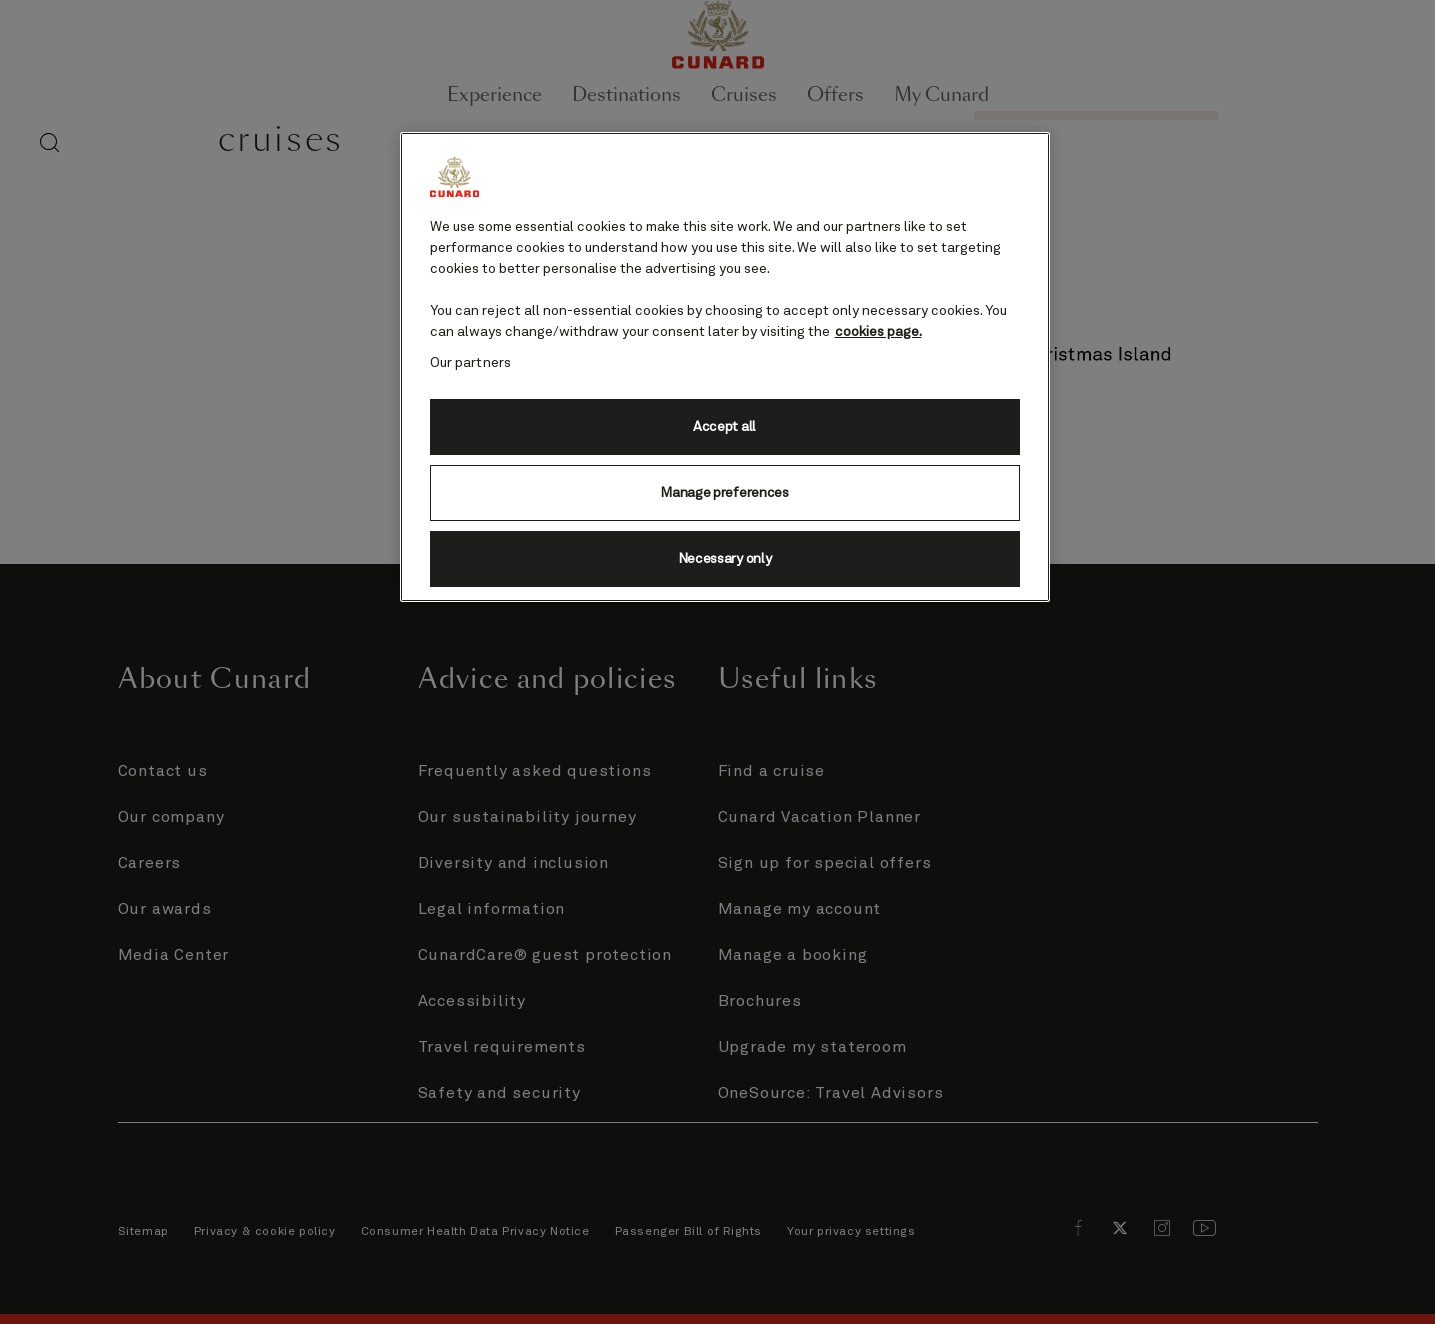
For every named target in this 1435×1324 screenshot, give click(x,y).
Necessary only (725, 559)
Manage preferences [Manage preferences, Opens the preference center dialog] (724, 493)
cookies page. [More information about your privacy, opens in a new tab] (878, 332)
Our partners (471, 363)
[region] (725, 367)
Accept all (724, 427)
